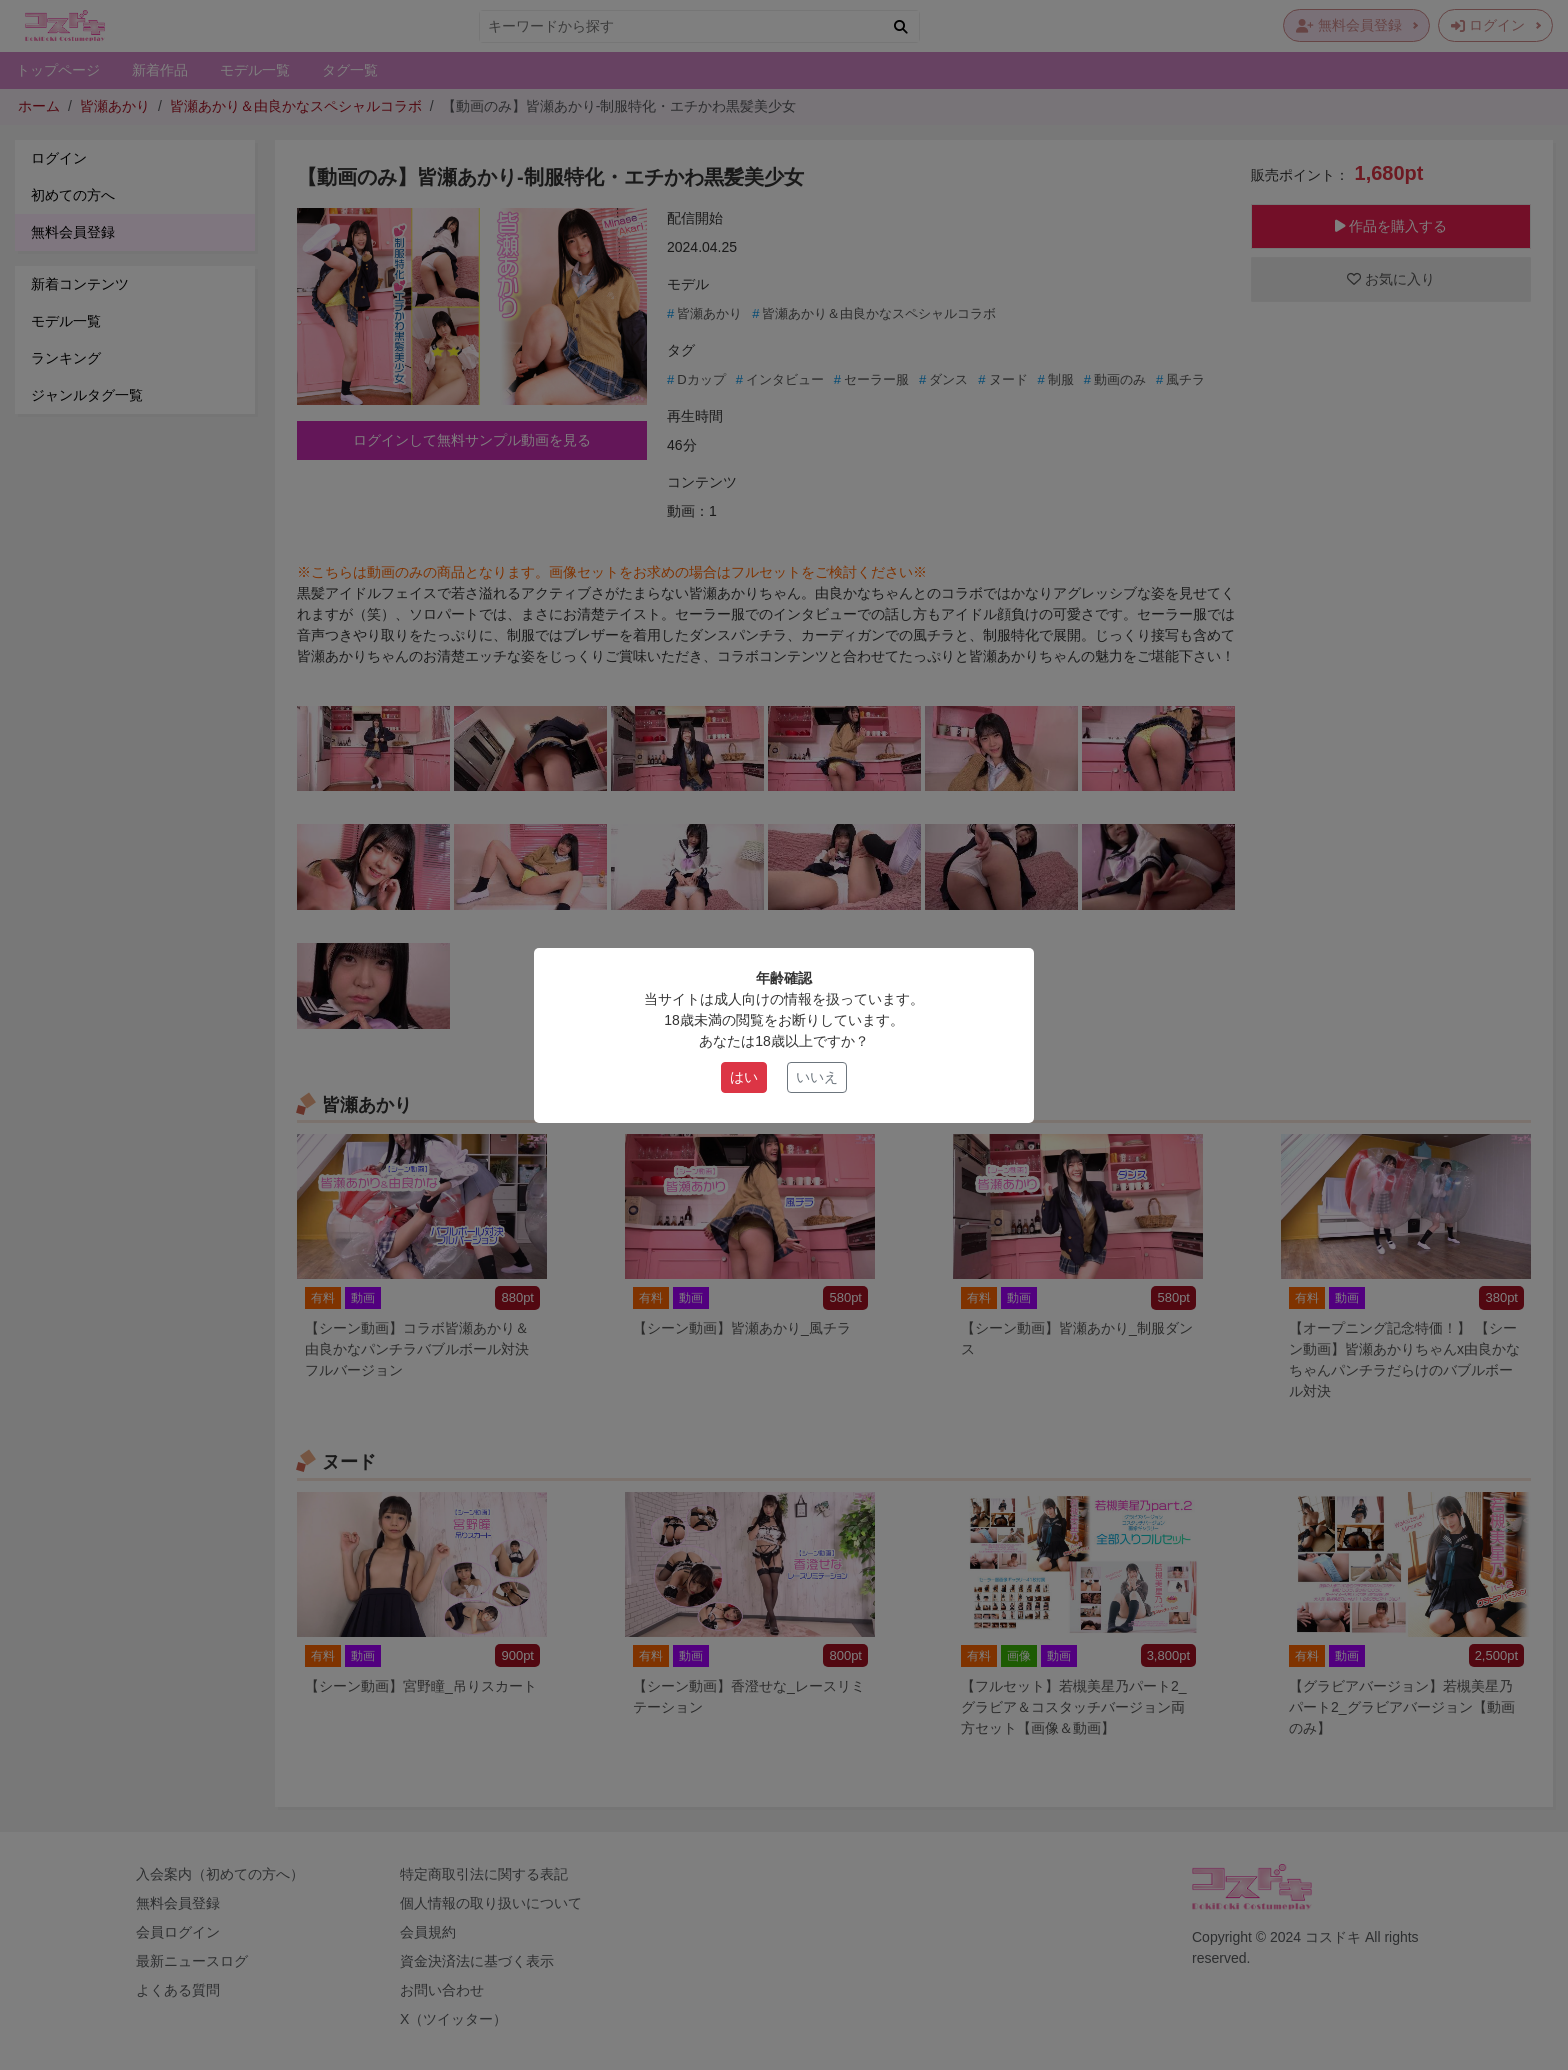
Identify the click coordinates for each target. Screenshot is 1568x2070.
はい (744, 1077)
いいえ (817, 1077)
